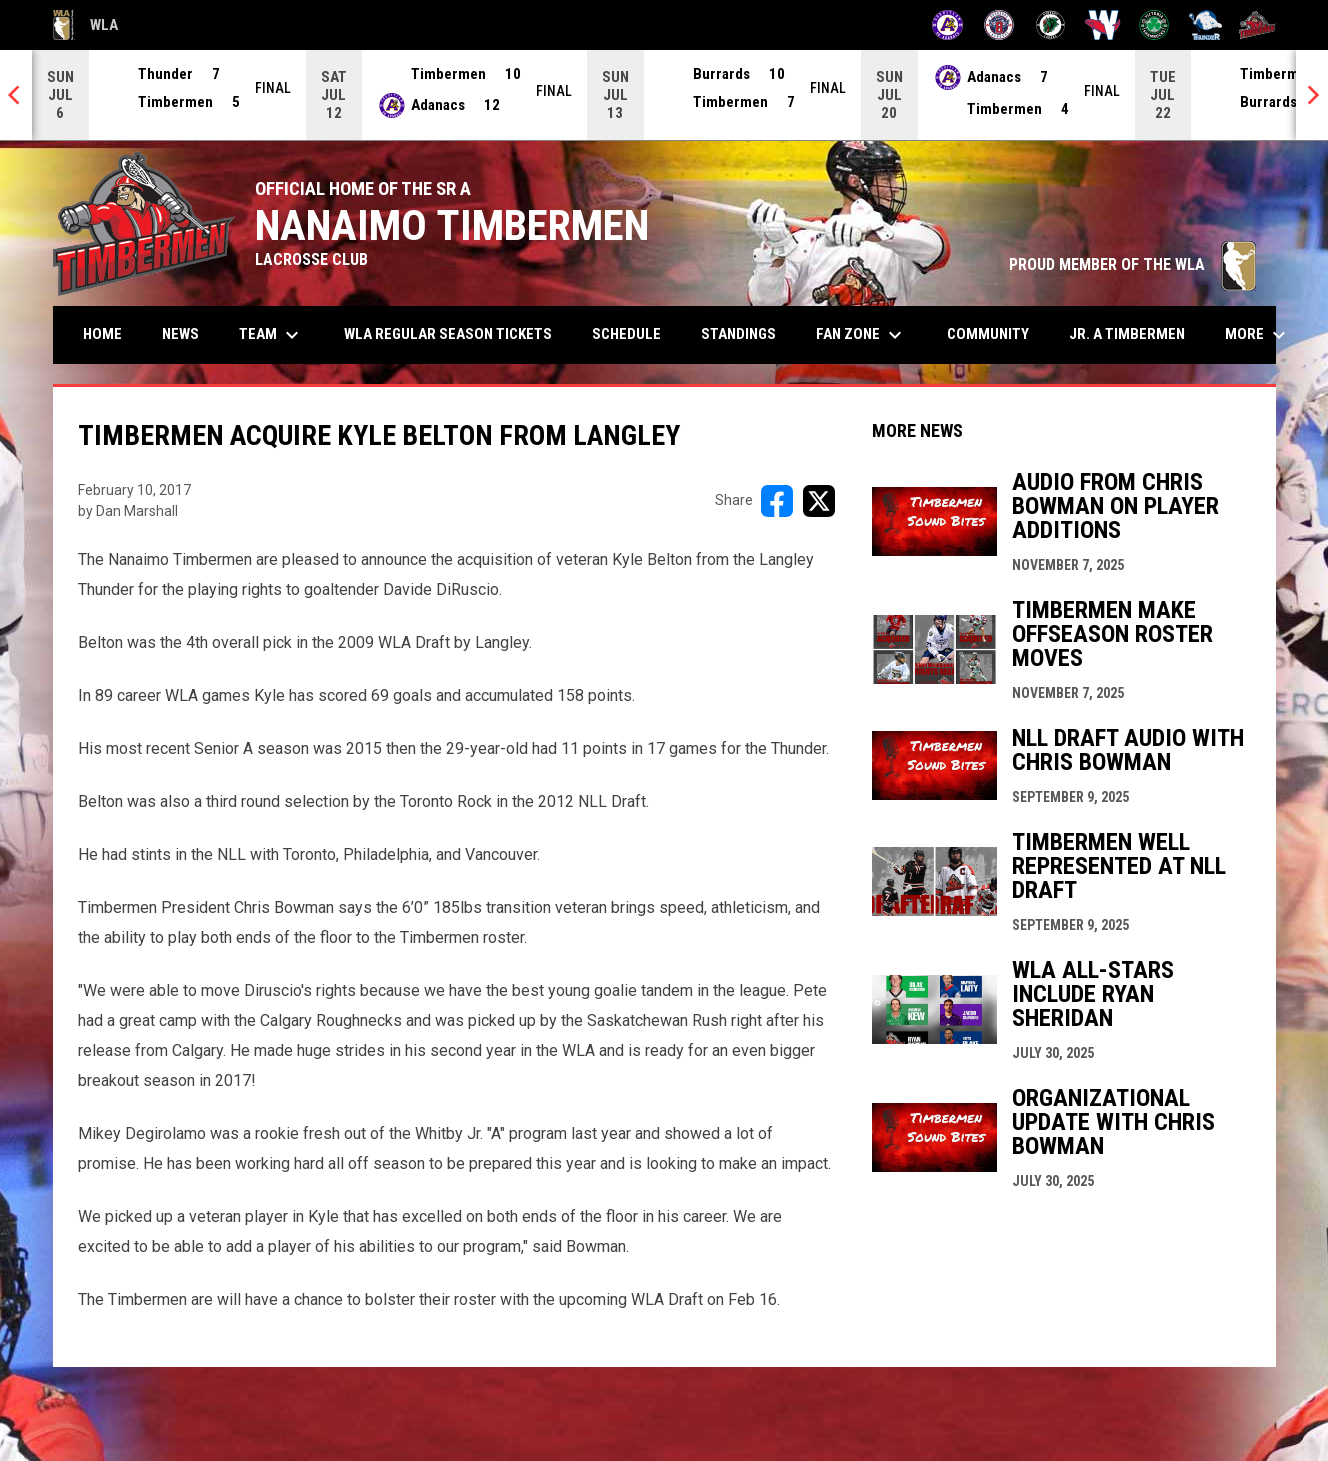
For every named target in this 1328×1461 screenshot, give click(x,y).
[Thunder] (1205, 25)
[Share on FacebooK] (777, 501)
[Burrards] (999, 25)
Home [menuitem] (102, 334)
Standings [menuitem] (738, 334)
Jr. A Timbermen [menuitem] (1134, 333)
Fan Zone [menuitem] (861, 335)
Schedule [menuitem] (626, 334)
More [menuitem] (1258, 335)
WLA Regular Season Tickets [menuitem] (448, 334)
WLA (85, 25)
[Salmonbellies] (1102, 25)
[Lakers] (1050, 25)
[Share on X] (819, 501)
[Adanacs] (947, 25)
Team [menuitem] (271, 335)
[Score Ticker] (664, 95)
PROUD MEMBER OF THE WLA (1132, 264)
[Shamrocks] (1154, 25)
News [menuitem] (180, 334)
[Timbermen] (1257, 25)
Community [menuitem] (988, 334)
